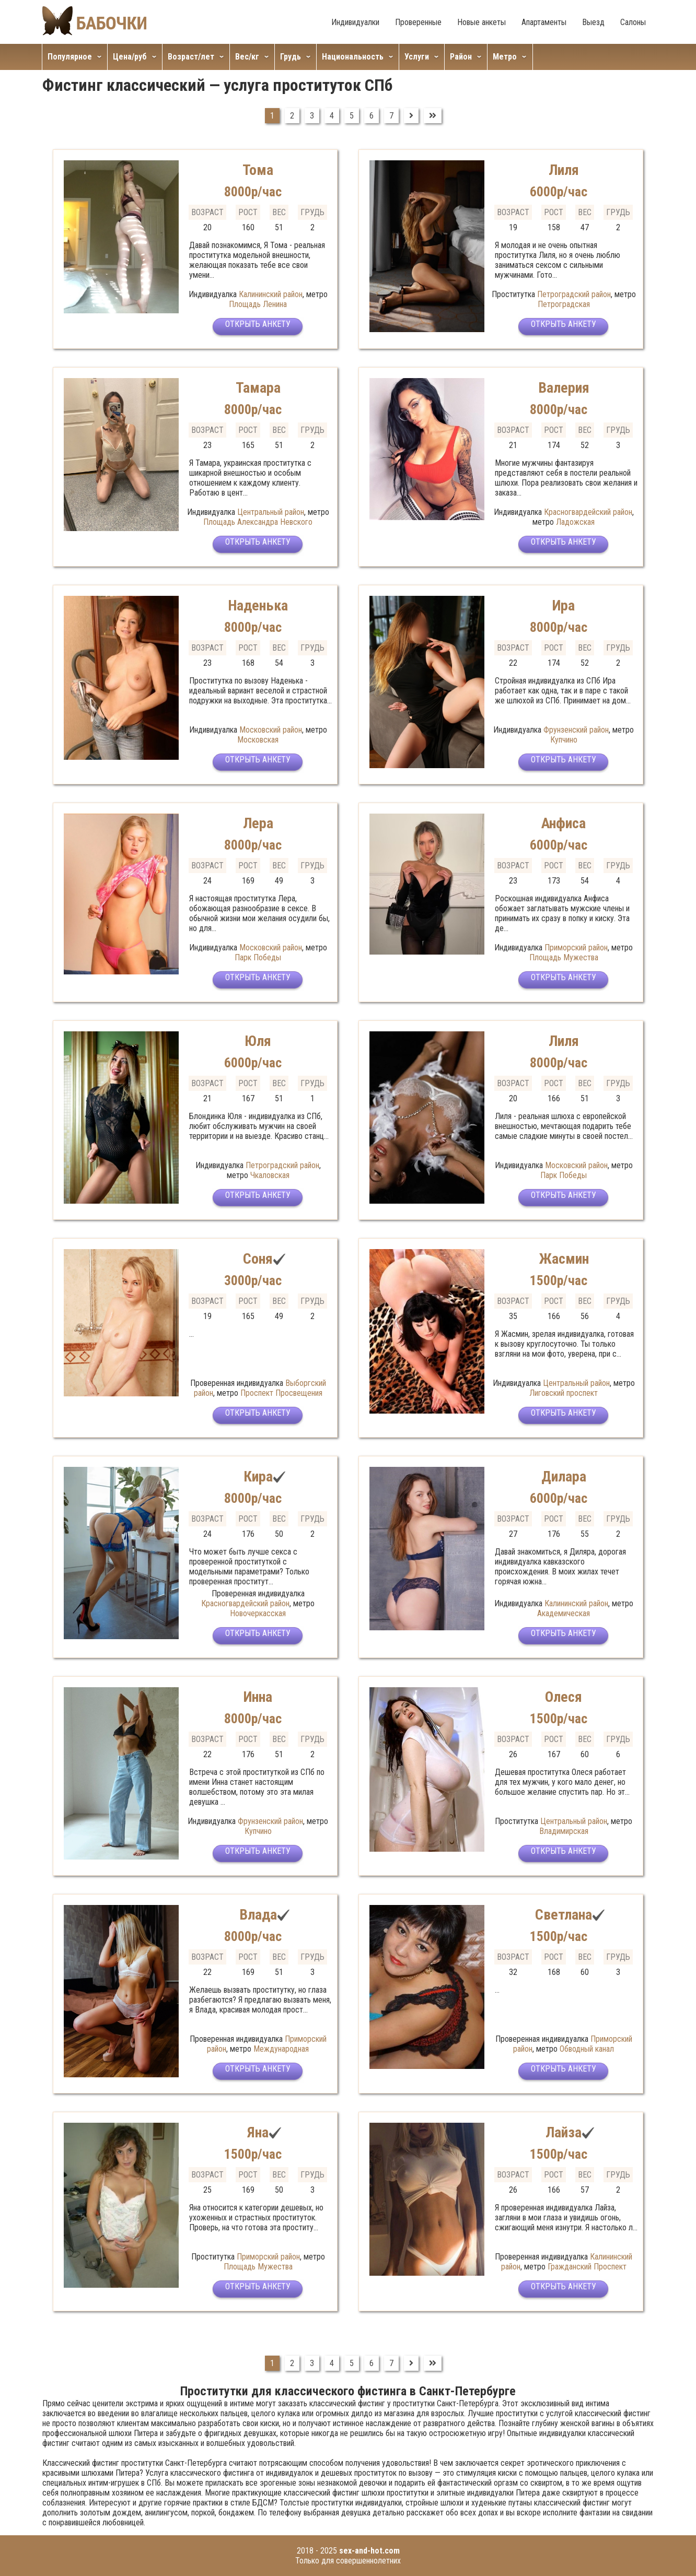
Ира (563, 605)
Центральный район (270, 512)
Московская (258, 740)
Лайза (563, 2132)
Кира (257, 1476)
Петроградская (564, 304)
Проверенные (418, 22)
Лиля (564, 169)
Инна (258, 1696)
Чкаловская (269, 1175)
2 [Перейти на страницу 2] (292, 116)
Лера (258, 823)
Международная (281, 2049)
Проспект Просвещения (281, 1393)
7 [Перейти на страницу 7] (391, 116)
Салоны (633, 22)
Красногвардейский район (588, 512)
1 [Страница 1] (272, 116)
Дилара (563, 1476)
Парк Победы (258, 957)
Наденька (258, 605)
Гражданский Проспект (587, 2267)
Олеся (563, 1696)
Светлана (563, 1914)
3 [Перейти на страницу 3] (312, 116)
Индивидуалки (355, 22)
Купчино (563, 740)
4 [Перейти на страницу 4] (332, 116)
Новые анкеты (481, 22)
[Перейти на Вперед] (411, 115)
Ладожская (575, 522)
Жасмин (563, 1258)
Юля (257, 1040)
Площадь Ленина (258, 304)
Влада (258, 1914)
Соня (257, 1258)
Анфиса (563, 823)
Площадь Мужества (563, 957)
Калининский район (271, 294)
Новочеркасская (258, 1613)
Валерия (564, 387)
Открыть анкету (258, 328)
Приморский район (576, 947)
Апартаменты (543, 22)
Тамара (258, 387)
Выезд (593, 22)
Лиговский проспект (563, 1393)
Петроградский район (574, 294)
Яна (258, 2132)
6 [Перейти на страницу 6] (371, 116)
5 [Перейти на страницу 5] (352, 116)
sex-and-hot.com (369, 2551)
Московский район (270, 730)
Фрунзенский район (576, 730)
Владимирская (563, 1831)
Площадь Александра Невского (257, 522)
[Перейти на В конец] (433, 115)
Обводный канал (587, 2049)
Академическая (563, 1613)
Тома (257, 169)
